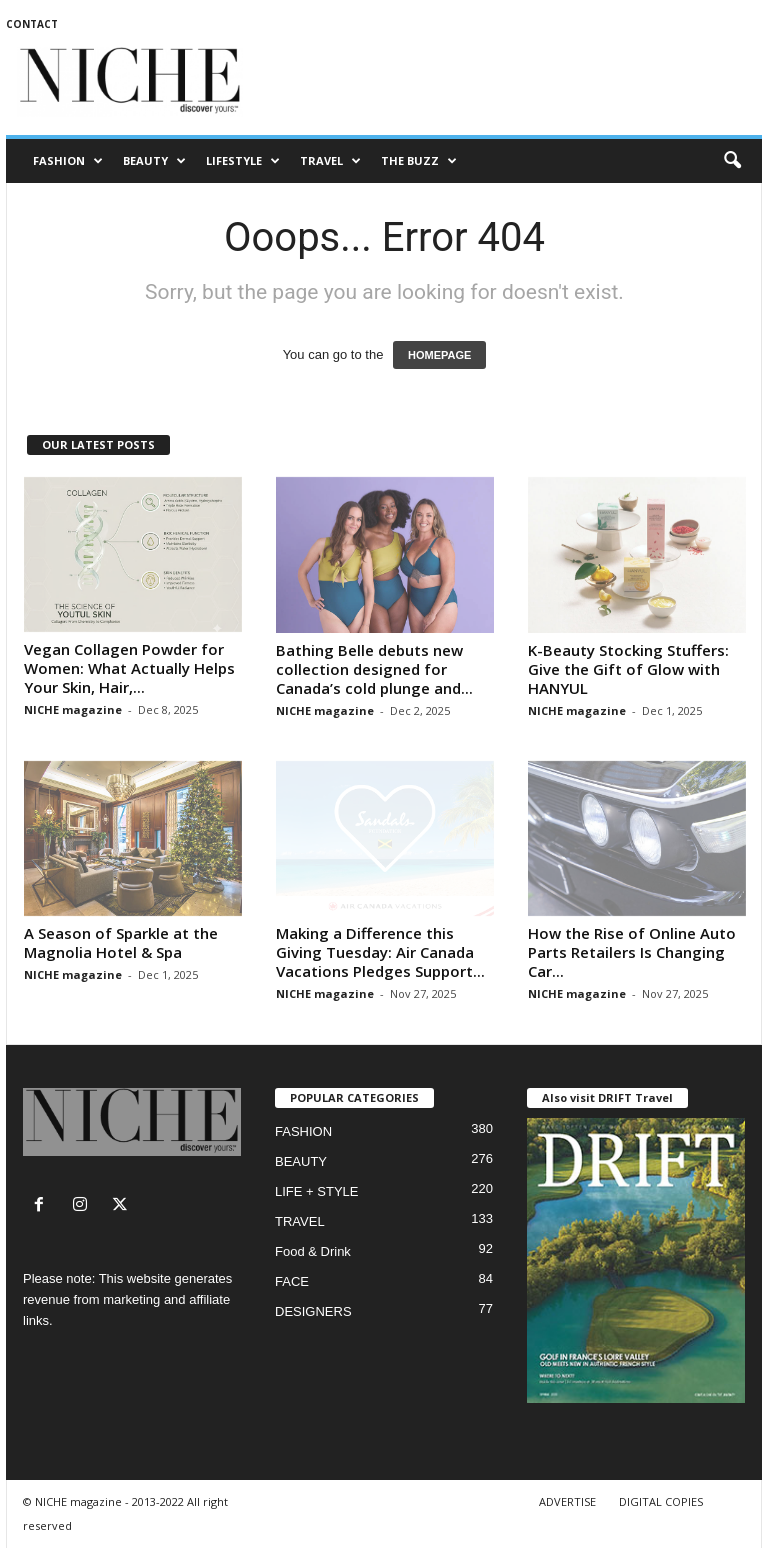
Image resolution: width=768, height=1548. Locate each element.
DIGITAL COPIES (661, 1501)
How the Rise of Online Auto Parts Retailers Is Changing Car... (632, 952)
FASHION (68, 161)
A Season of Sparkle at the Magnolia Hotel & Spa (121, 942)
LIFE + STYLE (316, 1191)
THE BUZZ (419, 161)
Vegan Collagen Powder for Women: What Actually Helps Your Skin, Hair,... (129, 668)
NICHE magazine (73, 709)
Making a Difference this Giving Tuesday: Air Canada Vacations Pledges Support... (380, 952)
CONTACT (32, 24)
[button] (732, 161)
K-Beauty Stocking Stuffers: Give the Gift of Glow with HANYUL (628, 669)
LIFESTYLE (243, 161)
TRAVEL (330, 161)
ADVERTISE (567, 1501)
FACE (292, 1281)
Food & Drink (313, 1251)
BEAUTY (154, 161)
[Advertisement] (508, 82)
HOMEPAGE (439, 355)
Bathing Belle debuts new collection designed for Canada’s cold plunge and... (374, 669)
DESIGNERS (313, 1311)
